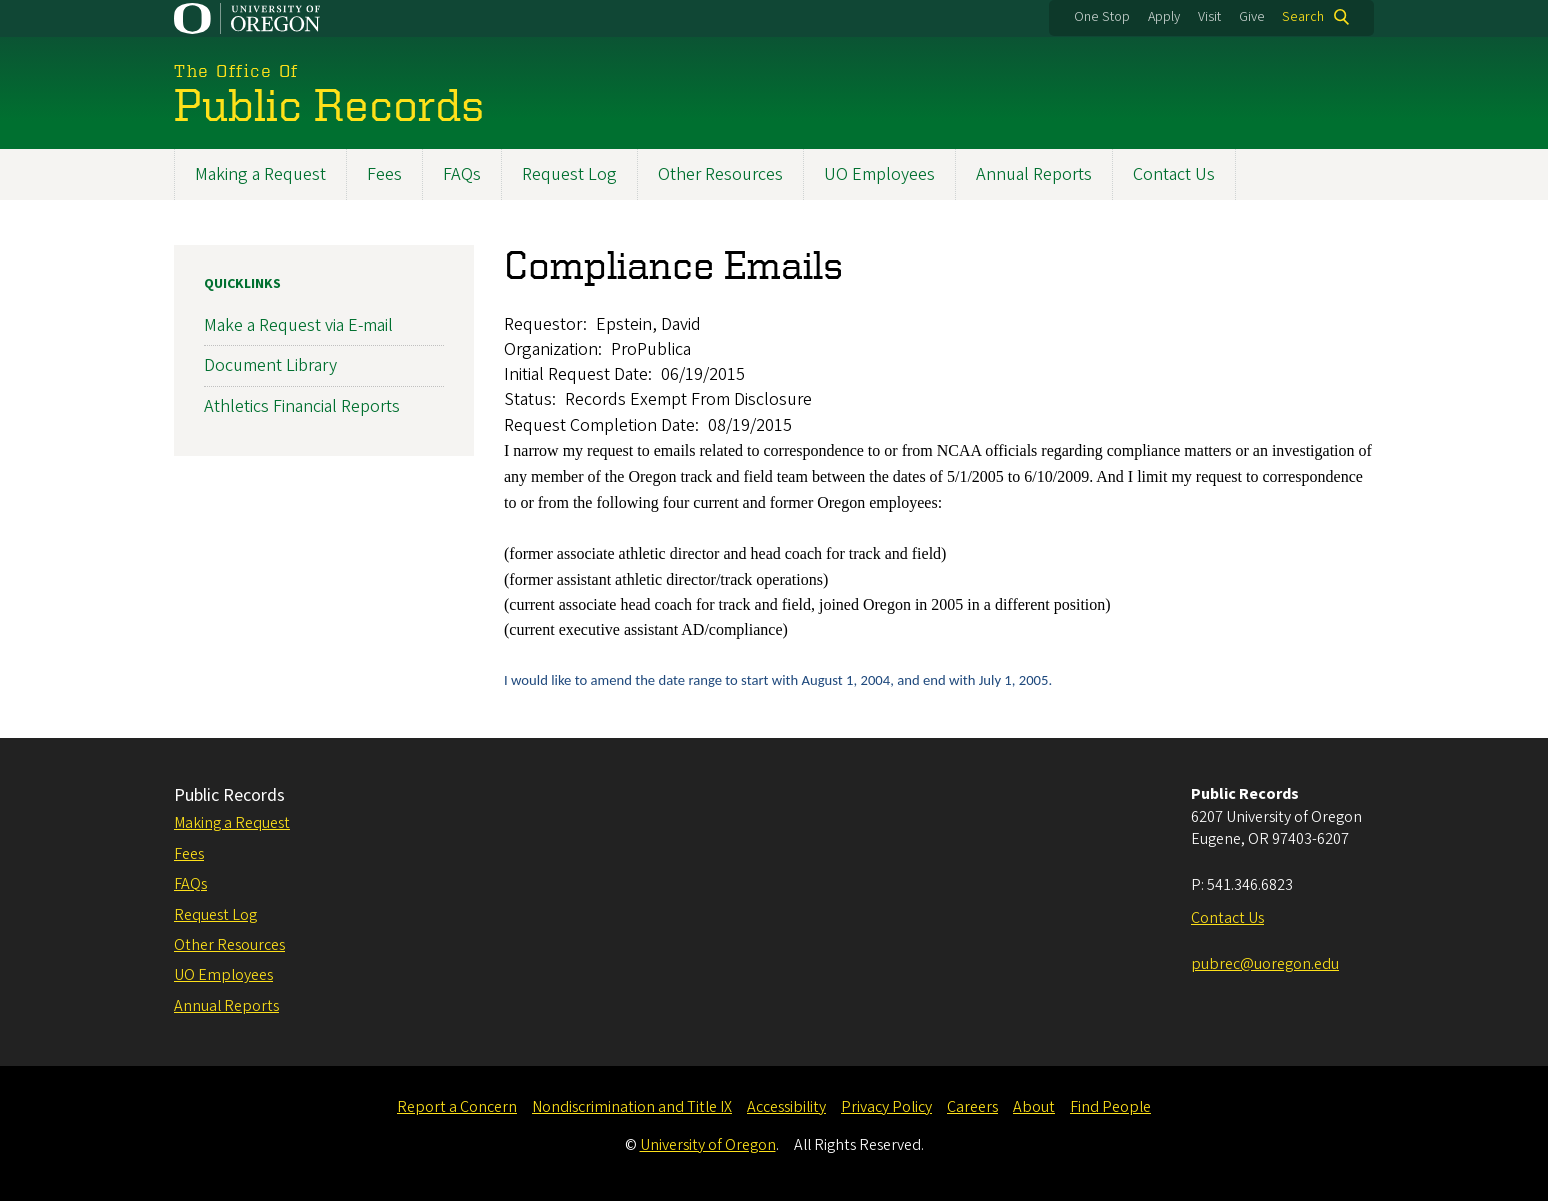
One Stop (1102, 17)
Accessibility (786, 1107)
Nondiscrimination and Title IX (632, 1107)
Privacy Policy (886, 1107)
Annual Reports (1034, 174)
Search (1303, 17)
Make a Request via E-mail (298, 325)
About (1034, 1107)
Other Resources (720, 174)
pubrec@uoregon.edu (1265, 964)
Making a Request (260, 174)
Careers (972, 1107)
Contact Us (1174, 174)
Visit (1209, 17)
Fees (384, 174)
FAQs (462, 174)
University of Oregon (708, 1145)
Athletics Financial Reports (302, 405)
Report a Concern (457, 1107)
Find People (1110, 1107)
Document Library (270, 365)
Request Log (569, 174)
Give (1252, 17)
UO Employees (879, 174)
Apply (1164, 17)
